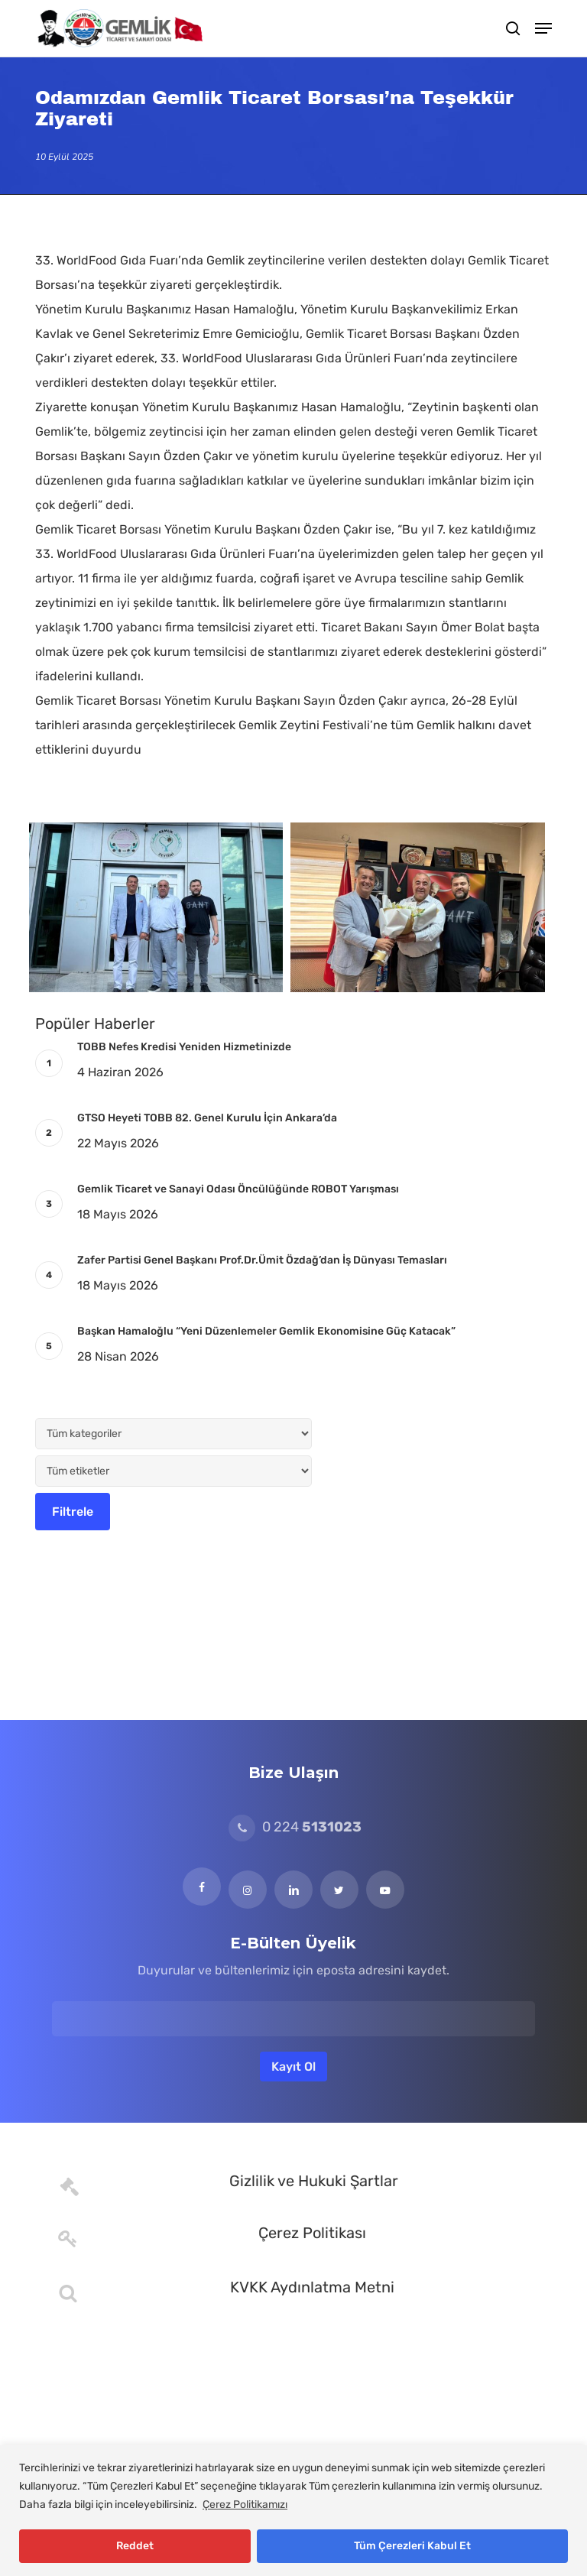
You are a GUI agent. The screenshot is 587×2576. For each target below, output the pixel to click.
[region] (293, 2510)
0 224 (295, 1826)
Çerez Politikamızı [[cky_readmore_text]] (245, 2504)
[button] (543, 28)
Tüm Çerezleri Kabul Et (412, 2545)
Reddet (135, 2545)
